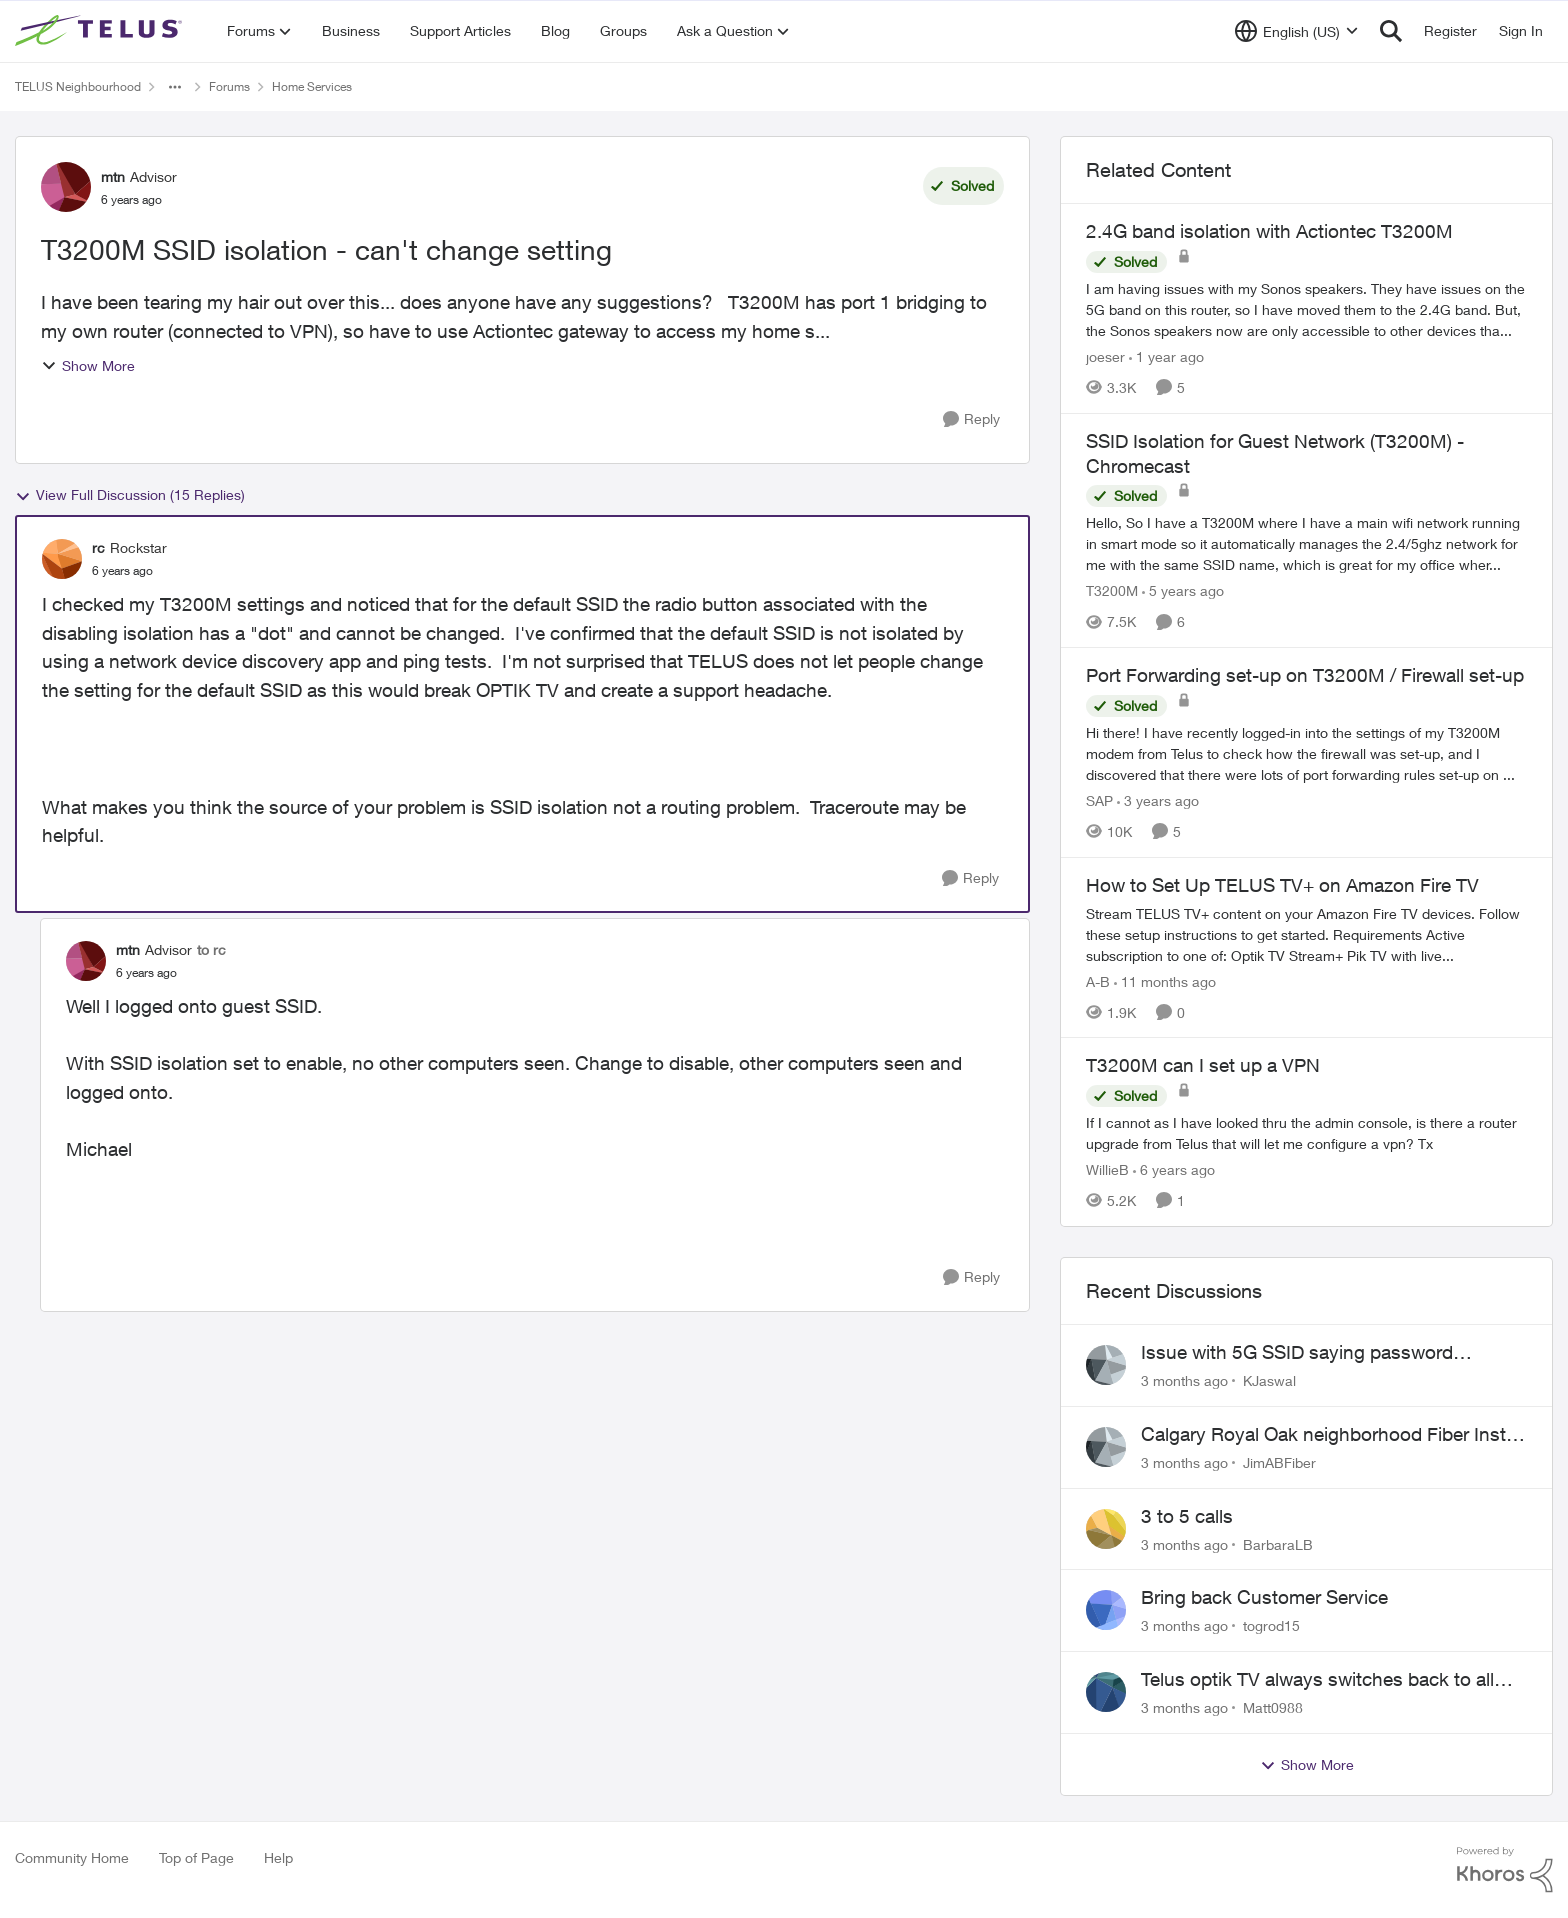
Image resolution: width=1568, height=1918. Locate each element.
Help (278, 1857)
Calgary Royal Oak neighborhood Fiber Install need (1332, 1435)
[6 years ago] (1174, 1169)
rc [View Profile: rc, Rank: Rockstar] (98, 547)
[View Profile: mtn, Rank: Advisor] (66, 187)
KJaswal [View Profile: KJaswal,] (1269, 1380)
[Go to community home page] (101, 31)
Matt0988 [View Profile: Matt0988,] (1273, 1707)
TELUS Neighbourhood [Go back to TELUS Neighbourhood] (78, 86)
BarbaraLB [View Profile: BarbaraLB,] (1278, 1543)
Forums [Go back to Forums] (229, 86)
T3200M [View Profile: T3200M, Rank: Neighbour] (1112, 590)
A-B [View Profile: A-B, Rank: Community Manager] (1098, 980)
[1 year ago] (1166, 356)
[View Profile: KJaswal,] (1106, 1365)
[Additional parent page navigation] (175, 87)
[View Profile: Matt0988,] (1106, 1692)
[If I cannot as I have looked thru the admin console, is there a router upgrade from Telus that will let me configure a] (1306, 1133)
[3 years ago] (1158, 800)
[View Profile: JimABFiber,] (1106, 1447)
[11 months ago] (1165, 980)
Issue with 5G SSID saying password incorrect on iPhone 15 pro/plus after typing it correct (1332, 1353)
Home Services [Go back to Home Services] (312, 86)
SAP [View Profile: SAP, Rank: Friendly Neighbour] (1099, 800)
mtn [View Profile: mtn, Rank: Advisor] (113, 176)
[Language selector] (1296, 31)
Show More (88, 365)
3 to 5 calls (1187, 1516)
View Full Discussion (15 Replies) (130, 495)
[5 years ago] (1183, 590)
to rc (211, 949)
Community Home (72, 1857)
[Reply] (971, 419)
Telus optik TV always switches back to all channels (1317, 1680)
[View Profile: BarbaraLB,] (1106, 1529)
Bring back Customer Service (1264, 1597)
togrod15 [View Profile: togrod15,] (1271, 1625)
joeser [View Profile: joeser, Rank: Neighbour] (1105, 356)
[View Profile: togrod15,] (1106, 1610)
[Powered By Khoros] (1505, 1870)
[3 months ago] (1184, 1380)
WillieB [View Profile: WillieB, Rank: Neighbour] (1107, 1169)
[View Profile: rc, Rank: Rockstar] (62, 559)
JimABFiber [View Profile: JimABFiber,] (1279, 1462)
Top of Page (196, 1857)
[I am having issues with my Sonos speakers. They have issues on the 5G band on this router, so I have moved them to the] (1306, 309)
